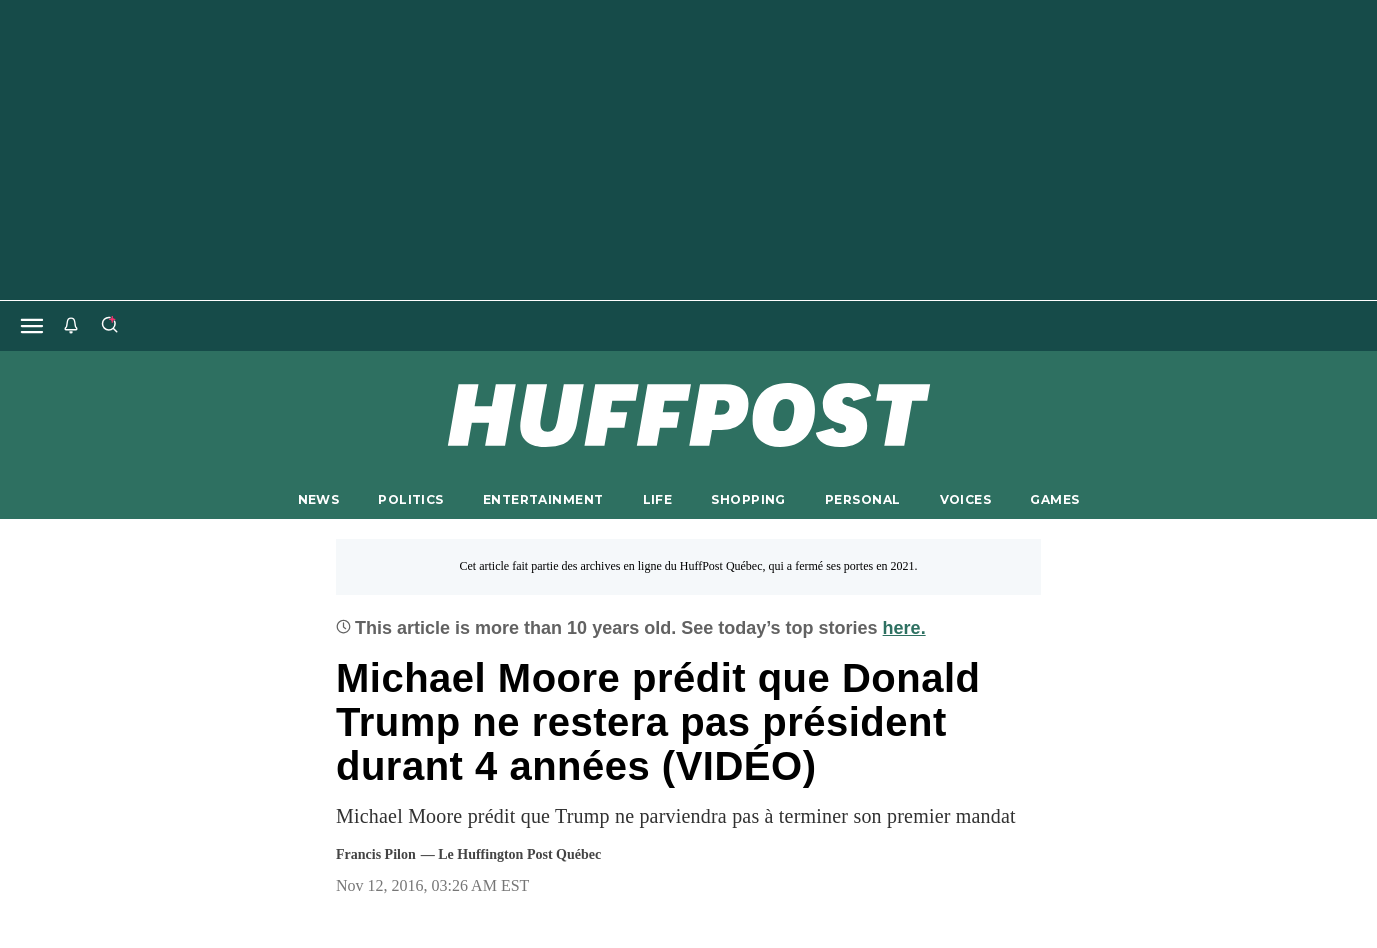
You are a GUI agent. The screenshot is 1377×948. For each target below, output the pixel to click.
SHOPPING (748, 499)
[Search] (109, 326)
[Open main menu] (32, 326)
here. (904, 628)
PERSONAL (862, 499)
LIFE (658, 499)
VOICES (966, 499)
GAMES (1054, 499)
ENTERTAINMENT (543, 499)
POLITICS (410, 499)
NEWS (319, 499)
